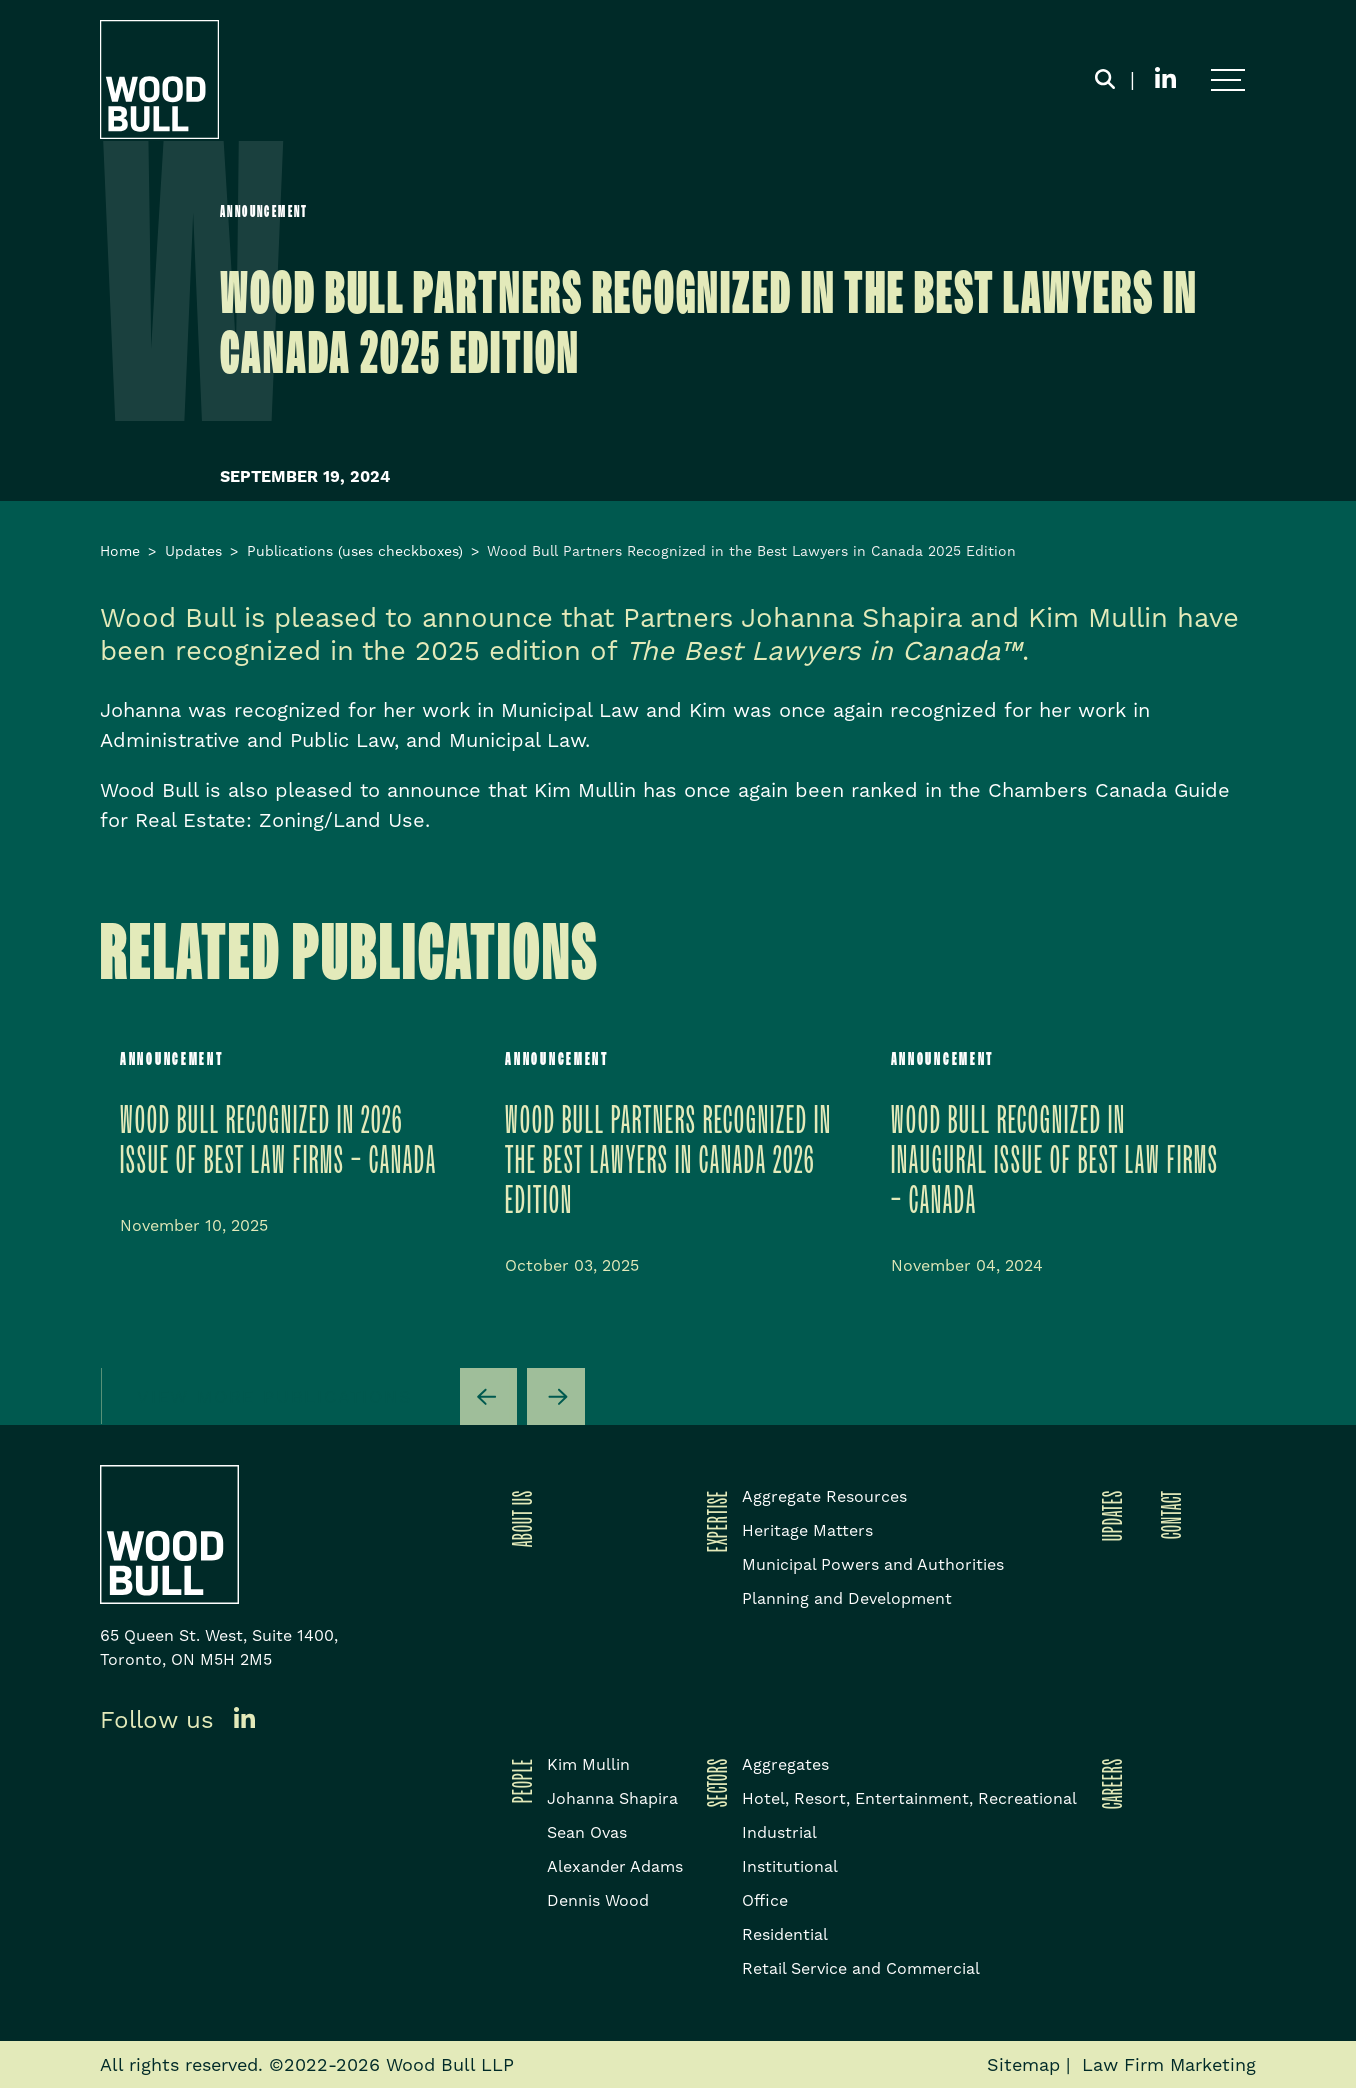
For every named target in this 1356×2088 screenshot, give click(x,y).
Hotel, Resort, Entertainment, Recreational (909, 1798)
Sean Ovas (587, 1832)
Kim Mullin (588, 1764)
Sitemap (1023, 2064)
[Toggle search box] (1105, 80)
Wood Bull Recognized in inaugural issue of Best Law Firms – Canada (1055, 1161)
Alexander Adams (615, 1866)
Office (765, 1900)
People (519, 1780)
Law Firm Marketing (1169, 2064)
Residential (785, 1934)
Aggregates (785, 1764)
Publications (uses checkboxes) (355, 551)
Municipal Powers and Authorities (873, 1564)
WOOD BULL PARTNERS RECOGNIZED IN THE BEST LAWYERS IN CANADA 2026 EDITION (668, 1161)
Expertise (714, 1521)
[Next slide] (556, 1397)
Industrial (779, 1832)
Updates (193, 551)
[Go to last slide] (489, 1397)
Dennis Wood (598, 1900)
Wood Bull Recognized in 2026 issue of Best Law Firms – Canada (278, 1141)
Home (120, 551)
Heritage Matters (807, 1530)
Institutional (790, 1866)
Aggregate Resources (824, 1496)
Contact (1168, 1514)
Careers (1109, 1783)
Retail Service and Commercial (861, 1968)
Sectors (714, 1782)
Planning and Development (847, 1598)
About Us (519, 1518)
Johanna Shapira (612, 1798)
